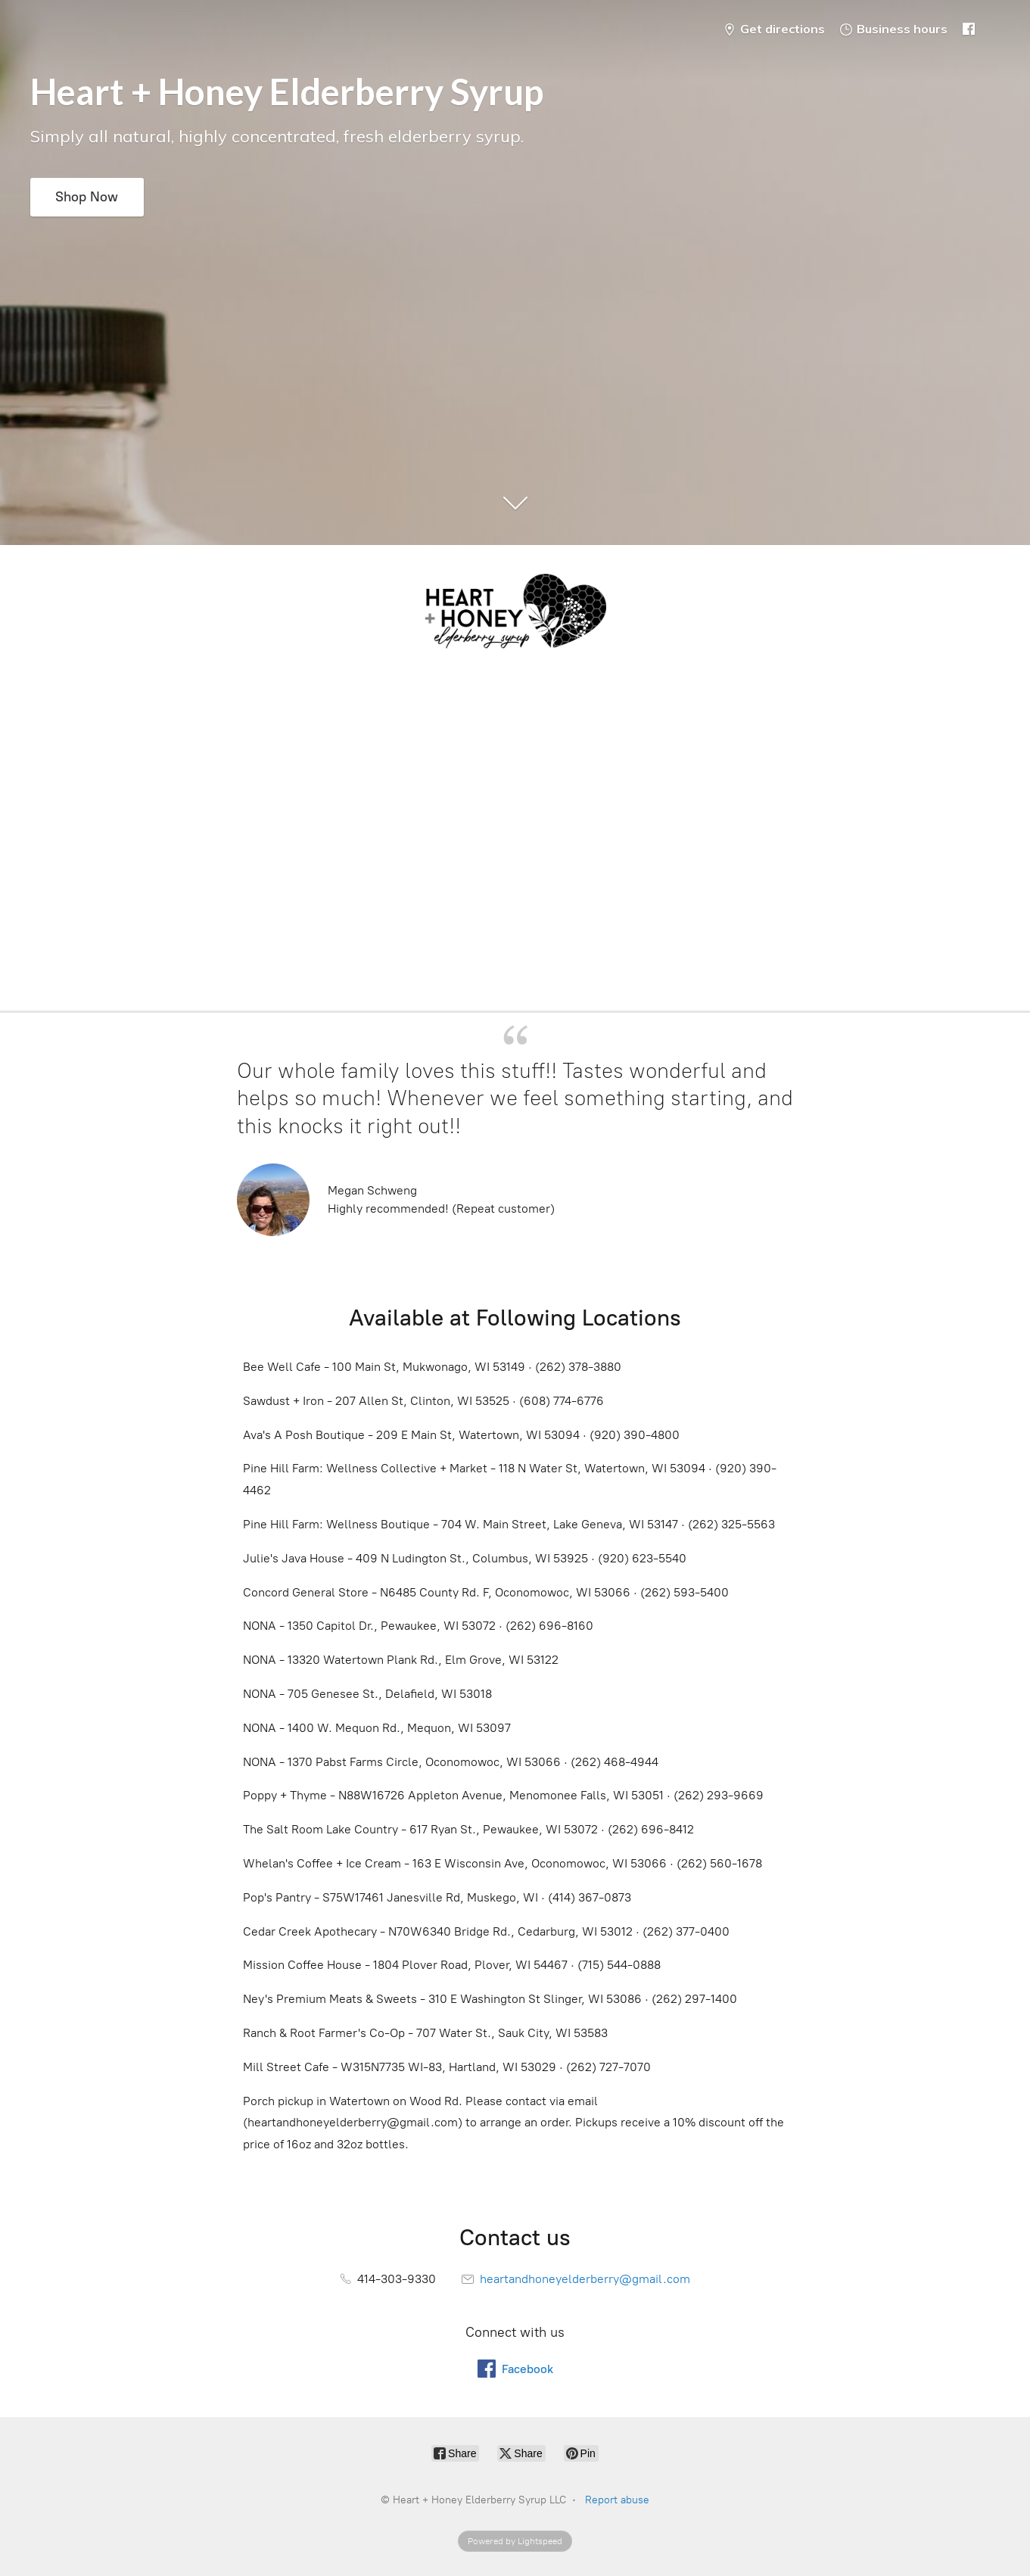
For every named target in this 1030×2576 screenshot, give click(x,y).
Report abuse (617, 2499)
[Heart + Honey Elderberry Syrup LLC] (515, 614)
